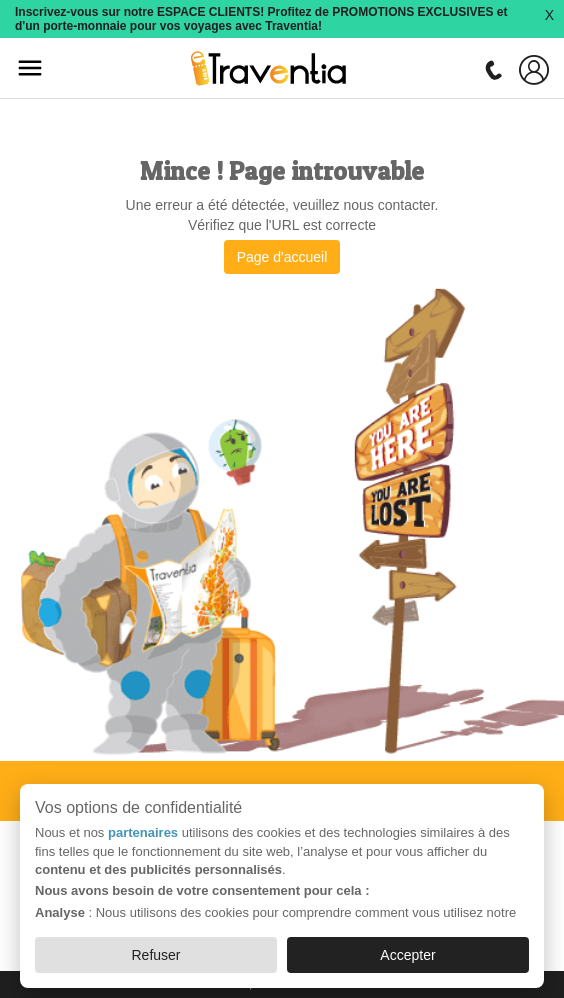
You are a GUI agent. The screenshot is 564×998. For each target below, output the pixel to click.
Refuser (156, 955)
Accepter (407, 955)
